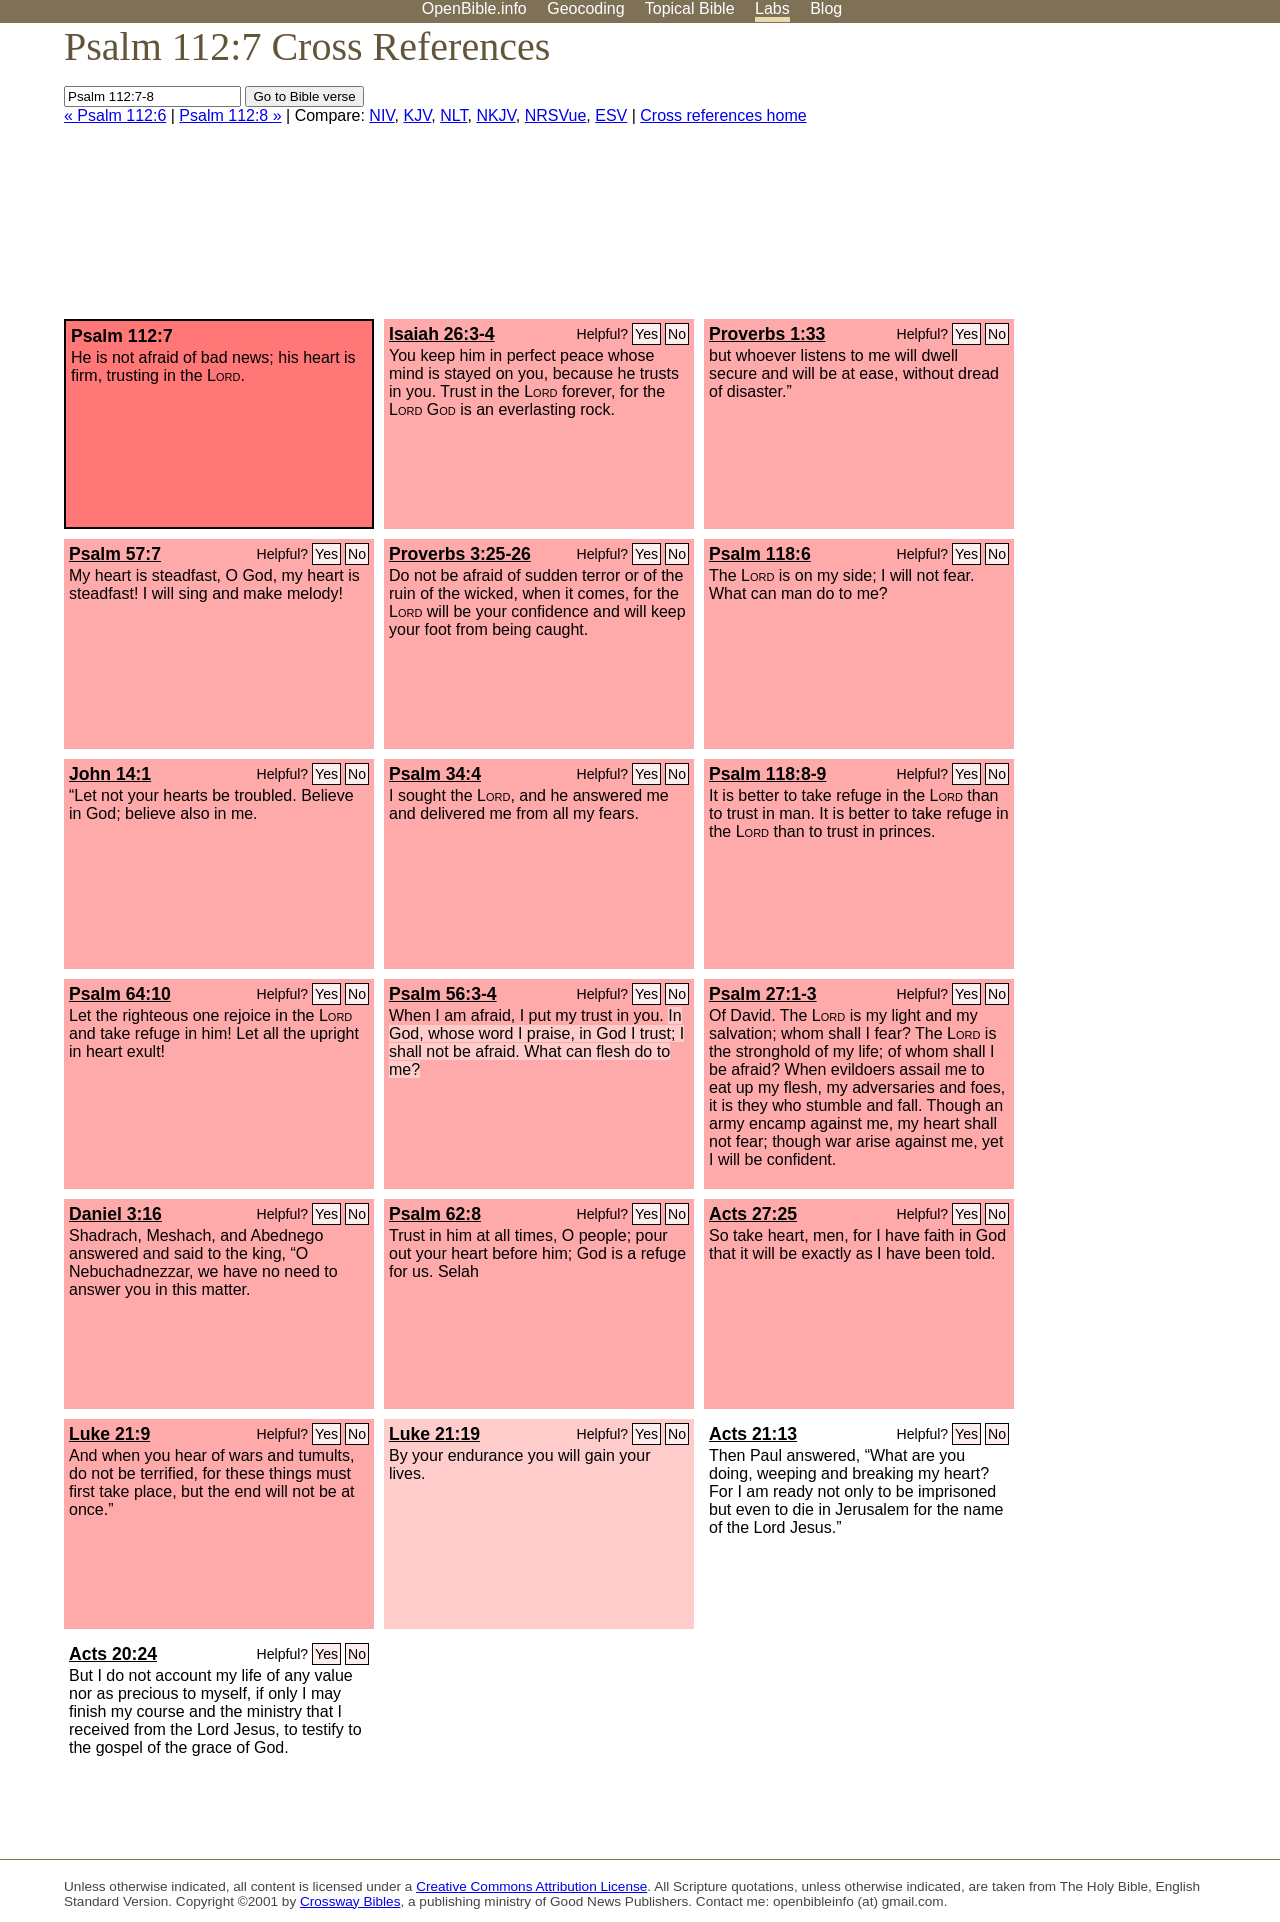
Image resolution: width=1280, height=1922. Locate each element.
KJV (417, 115)
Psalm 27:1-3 (763, 994)
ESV (611, 115)
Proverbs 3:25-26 (460, 554)
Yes (646, 334)
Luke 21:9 (109, 1434)
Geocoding (585, 8)
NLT (453, 115)
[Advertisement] (1078, 179)
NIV (381, 115)
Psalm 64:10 (120, 994)
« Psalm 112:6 (115, 115)
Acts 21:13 (753, 1434)
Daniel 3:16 (115, 1214)
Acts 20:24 (113, 1654)
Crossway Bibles (350, 1901)
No (677, 334)
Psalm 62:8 (435, 1214)
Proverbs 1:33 (767, 334)
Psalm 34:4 (435, 774)
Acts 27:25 (753, 1214)
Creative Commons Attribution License (531, 1886)
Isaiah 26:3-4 (442, 334)
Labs (772, 8)
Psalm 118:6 (760, 554)
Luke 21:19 (434, 1434)
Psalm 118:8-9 (767, 774)
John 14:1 (110, 774)
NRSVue (556, 115)
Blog (826, 8)
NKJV (495, 115)
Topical (690, 8)
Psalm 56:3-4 (443, 994)
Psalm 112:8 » (230, 115)
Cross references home (723, 115)
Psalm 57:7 (115, 554)
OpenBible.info (474, 8)
